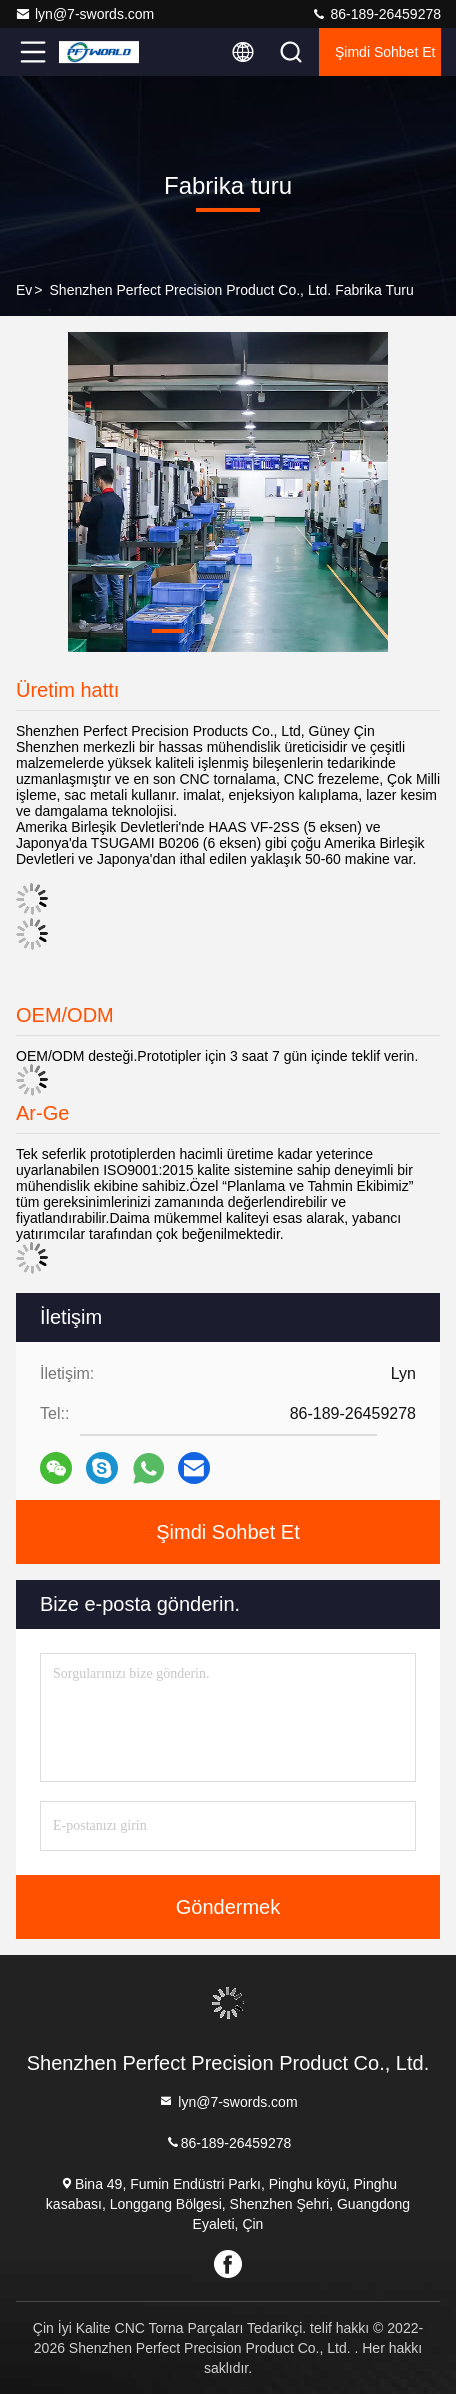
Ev (24, 290)
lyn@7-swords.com (84, 14)
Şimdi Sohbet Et (385, 52)
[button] (168, 631)
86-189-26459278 (376, 14)
